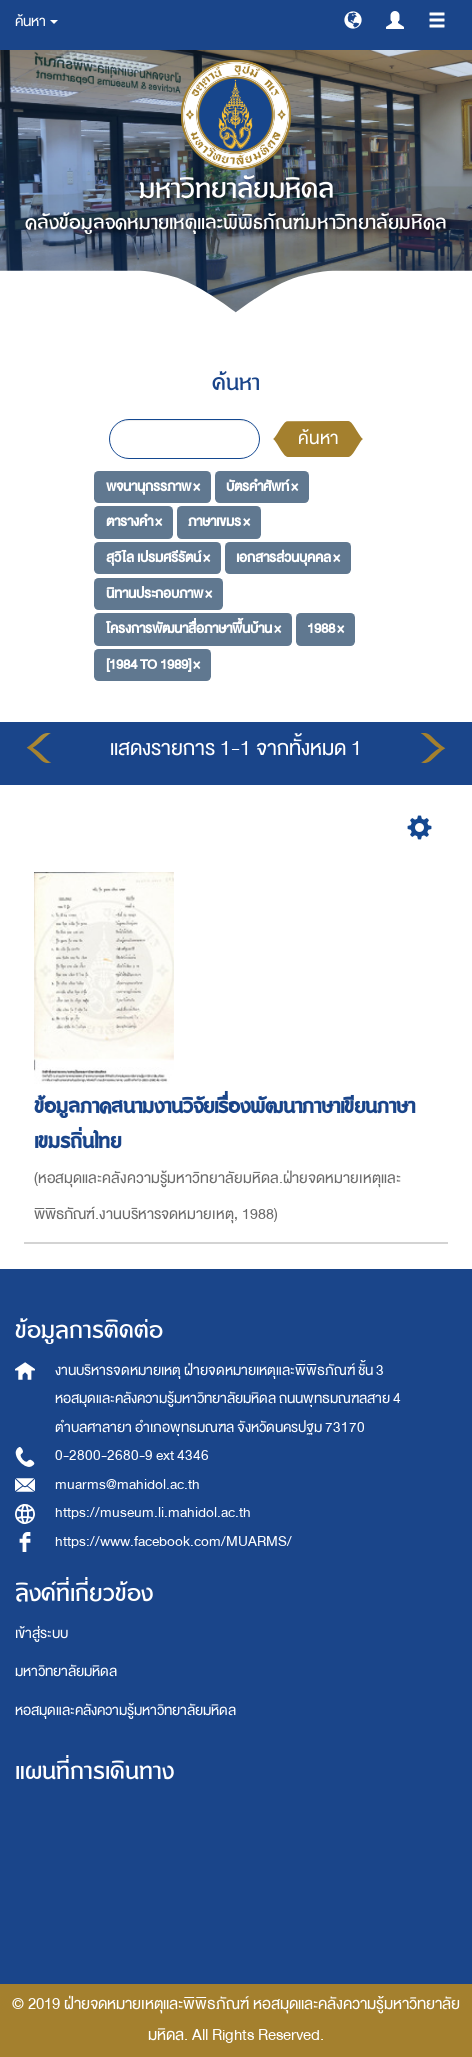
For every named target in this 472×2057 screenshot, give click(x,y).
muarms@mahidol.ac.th (127, 1484)
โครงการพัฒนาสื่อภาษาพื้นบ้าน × (193, 628)
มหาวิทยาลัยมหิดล (66, 1671)
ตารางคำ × (134, 521)
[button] (353, 19)
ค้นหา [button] (36, 21)
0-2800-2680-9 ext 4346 (132, 1455)
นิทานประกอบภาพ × (159, 592)
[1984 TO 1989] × (153, 664)
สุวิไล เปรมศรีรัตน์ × (158, 557)
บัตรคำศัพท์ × (262, 485)
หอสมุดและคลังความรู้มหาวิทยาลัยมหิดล (125, 1710)
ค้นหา (318, 438)
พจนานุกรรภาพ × (153, 485)
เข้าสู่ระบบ (41, 1633)
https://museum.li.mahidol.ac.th (153, 1512)
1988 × (325, 628)
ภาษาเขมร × (219, 521)
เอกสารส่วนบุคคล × (288, 557)
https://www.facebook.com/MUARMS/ (173, 1541)
